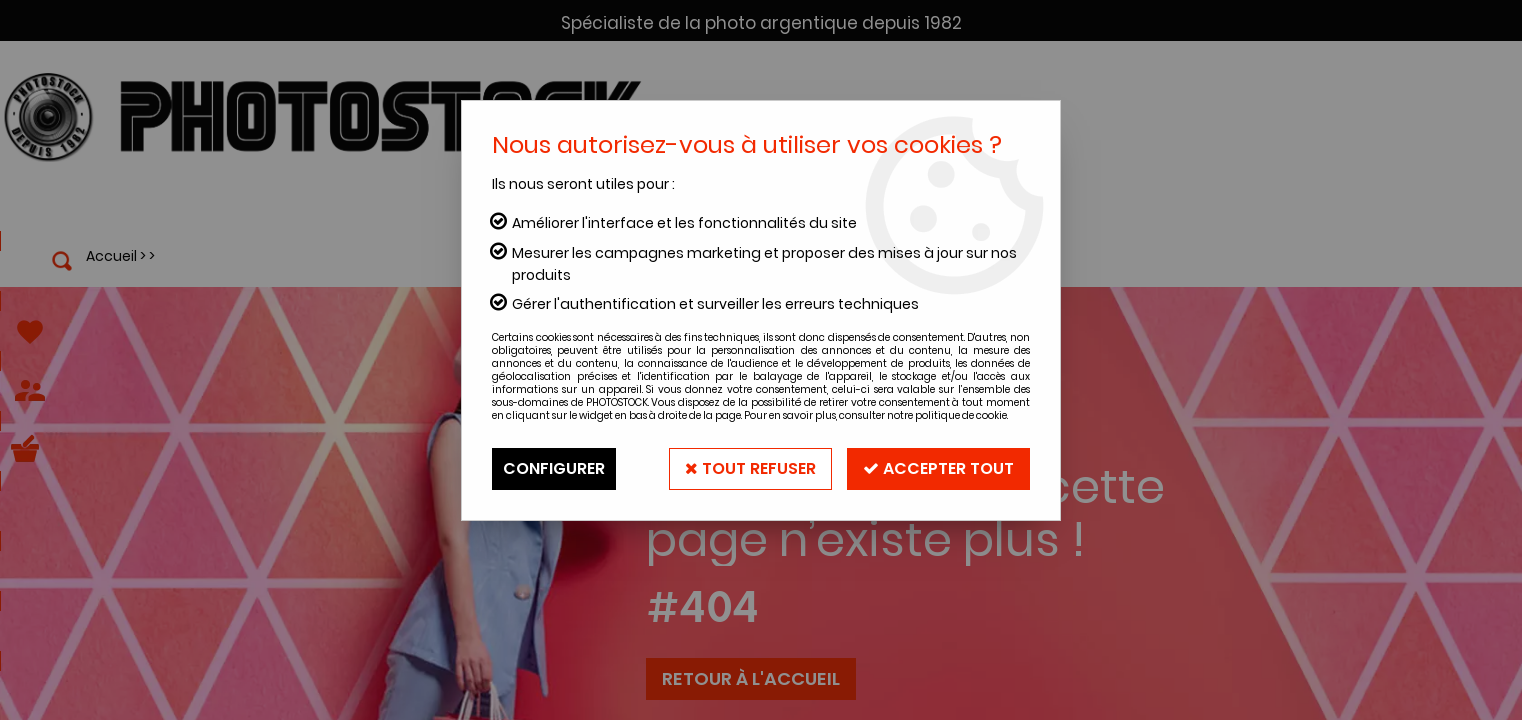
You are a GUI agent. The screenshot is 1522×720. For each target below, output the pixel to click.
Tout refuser (750, 468)
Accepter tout (938, 468)
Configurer (554, 468)
